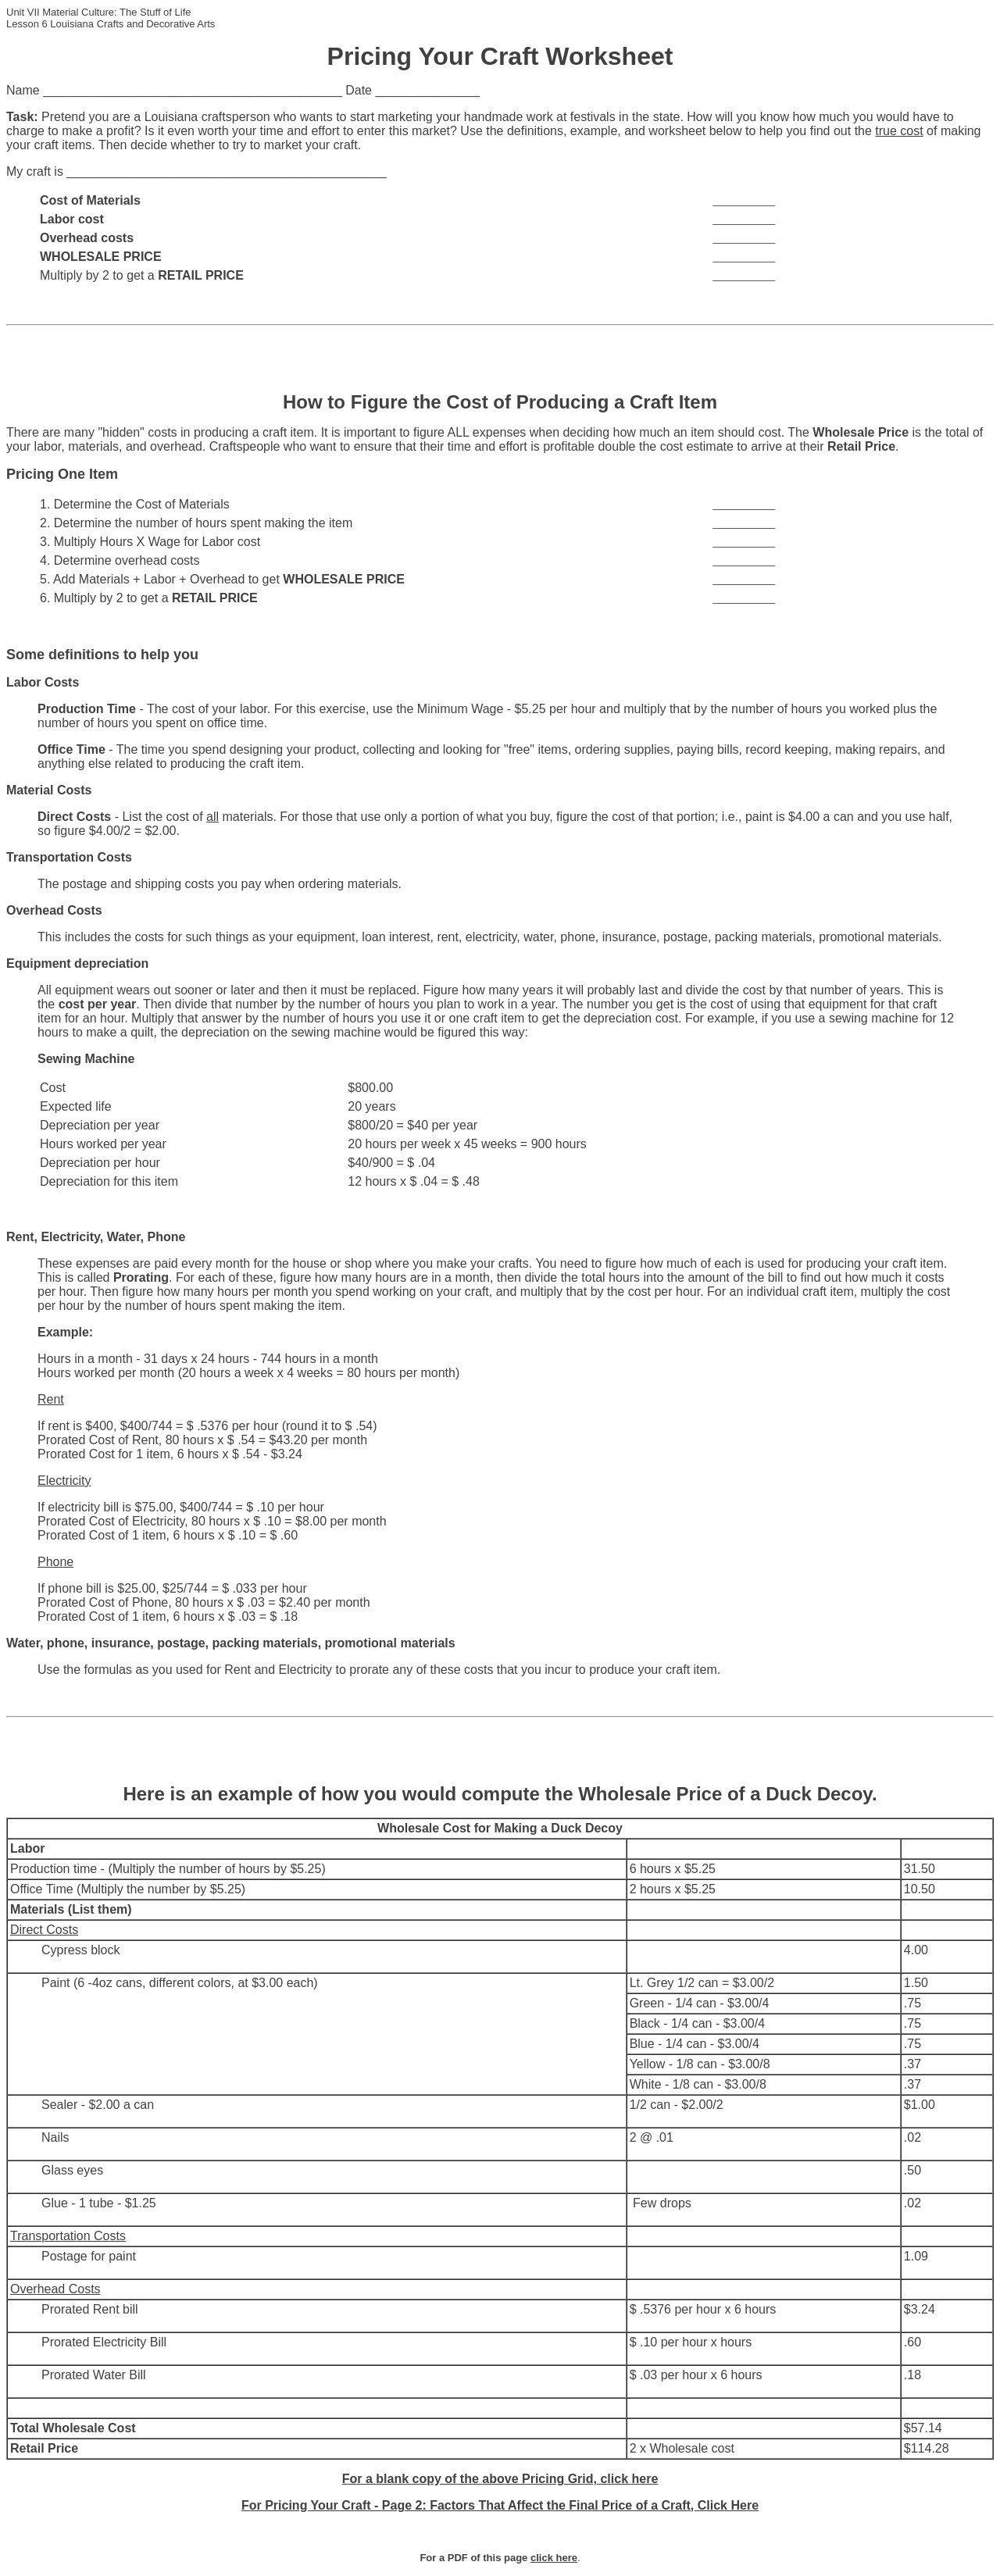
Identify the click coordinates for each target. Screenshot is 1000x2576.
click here (553, 2558)
